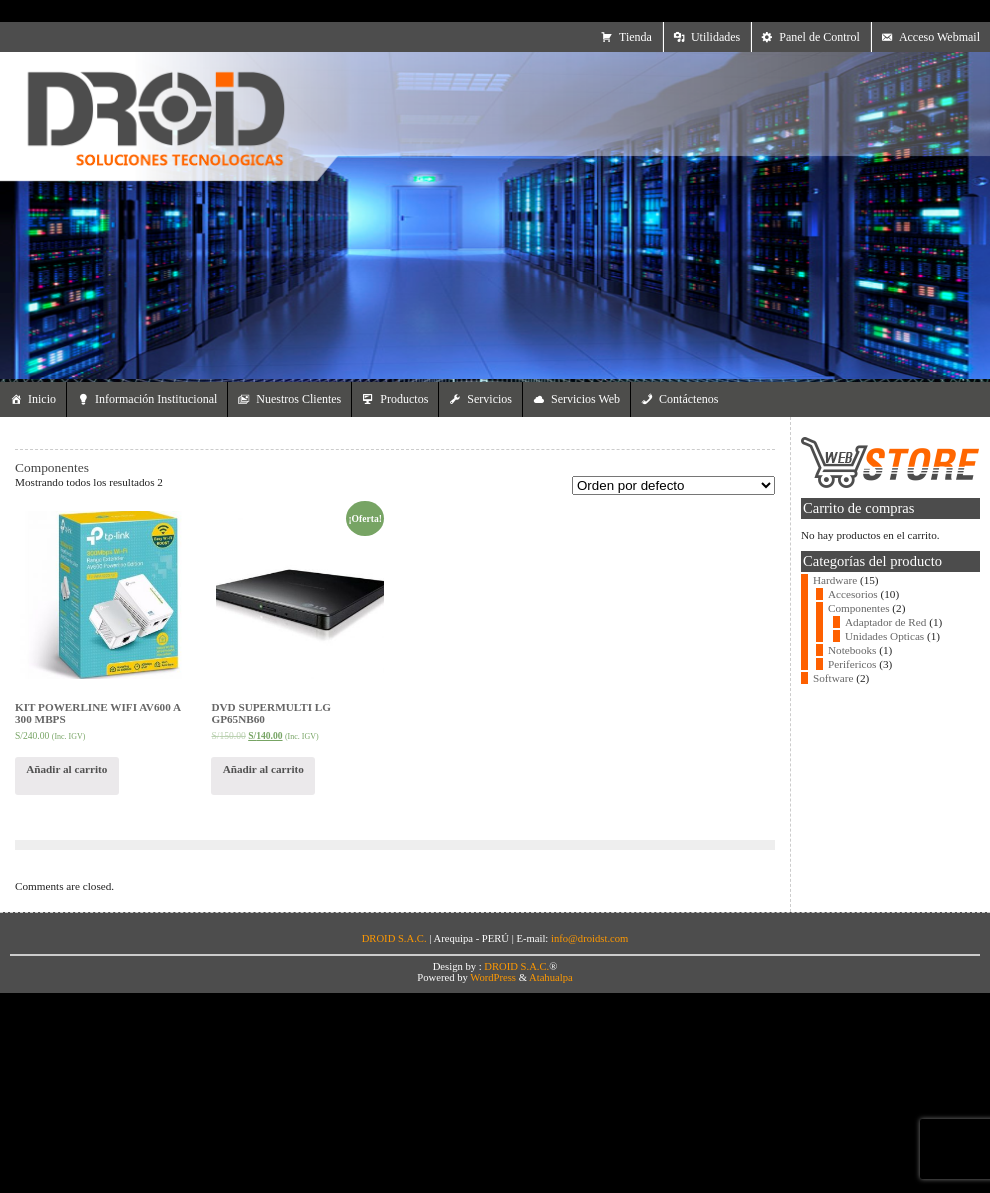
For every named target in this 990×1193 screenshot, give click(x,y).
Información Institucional (156, 399)
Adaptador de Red (885, 622)
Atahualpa (551, 977)
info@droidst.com (589, 938)
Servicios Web (585, 399)
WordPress (493, 977)
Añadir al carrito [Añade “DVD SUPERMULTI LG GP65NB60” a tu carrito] (263, 769)
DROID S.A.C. (516, 966)
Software (833, 678)
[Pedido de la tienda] (673, 485)
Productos (404, 399)
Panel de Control (819, 37)
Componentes (859, 608)
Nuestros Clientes (298, 399)
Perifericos (852, 664)
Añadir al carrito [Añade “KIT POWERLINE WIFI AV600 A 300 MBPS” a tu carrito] (66, 769)
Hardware (835, 580)
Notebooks (852, 650)
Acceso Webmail (939, 37)
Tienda (635, 37)
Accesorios (853, 594)
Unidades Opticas (884, 636)
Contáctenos (688, 399)
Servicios (489, 399)
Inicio (42, 399)
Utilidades (715, 37)
